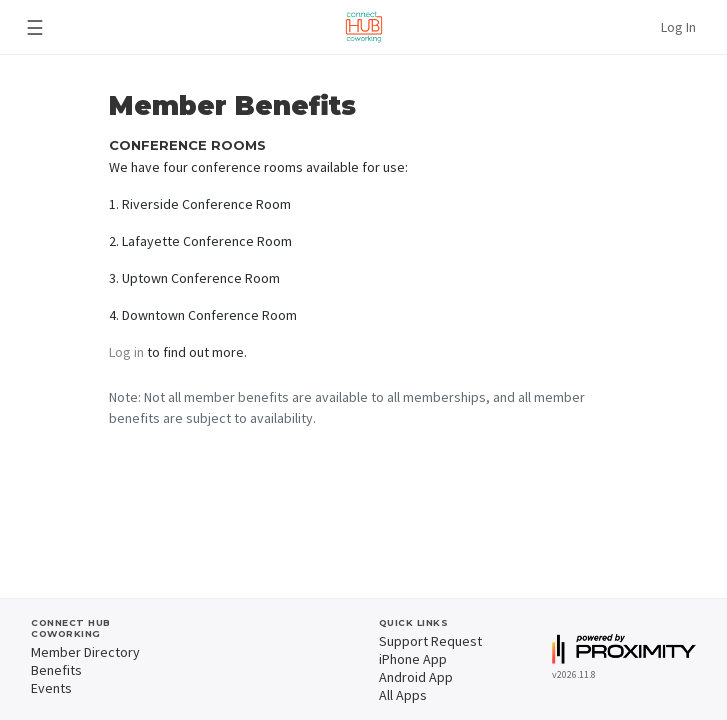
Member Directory (85, 652)
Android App (416, 677)
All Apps (403, 695)
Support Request (430, 641)
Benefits (56, 670)
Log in (126, 352)
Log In (678, 27)
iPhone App (413, 659)
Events (51, 688)
